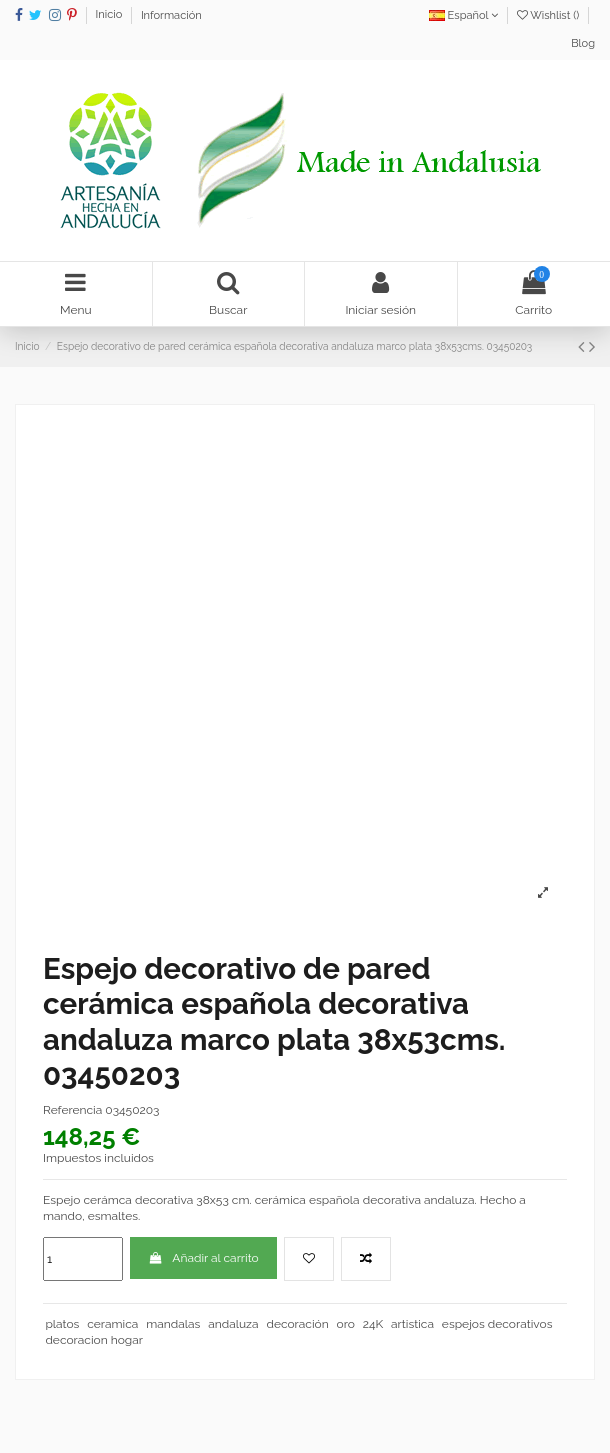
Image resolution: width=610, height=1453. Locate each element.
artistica (412, 1324)
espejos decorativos (497, 1324)
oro (346, 1324)
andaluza (233, 1324)
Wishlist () (549, 15)
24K (373, 1324)
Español (463, 15)
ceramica (112, 1324)
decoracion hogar (94, 1340)
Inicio (111, 15)
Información (171, 15)
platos (62, 1324)
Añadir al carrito (203, 1258)
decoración (297, 1324)
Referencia (72, 1110)
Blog (583, 43)
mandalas (173, 1324)
